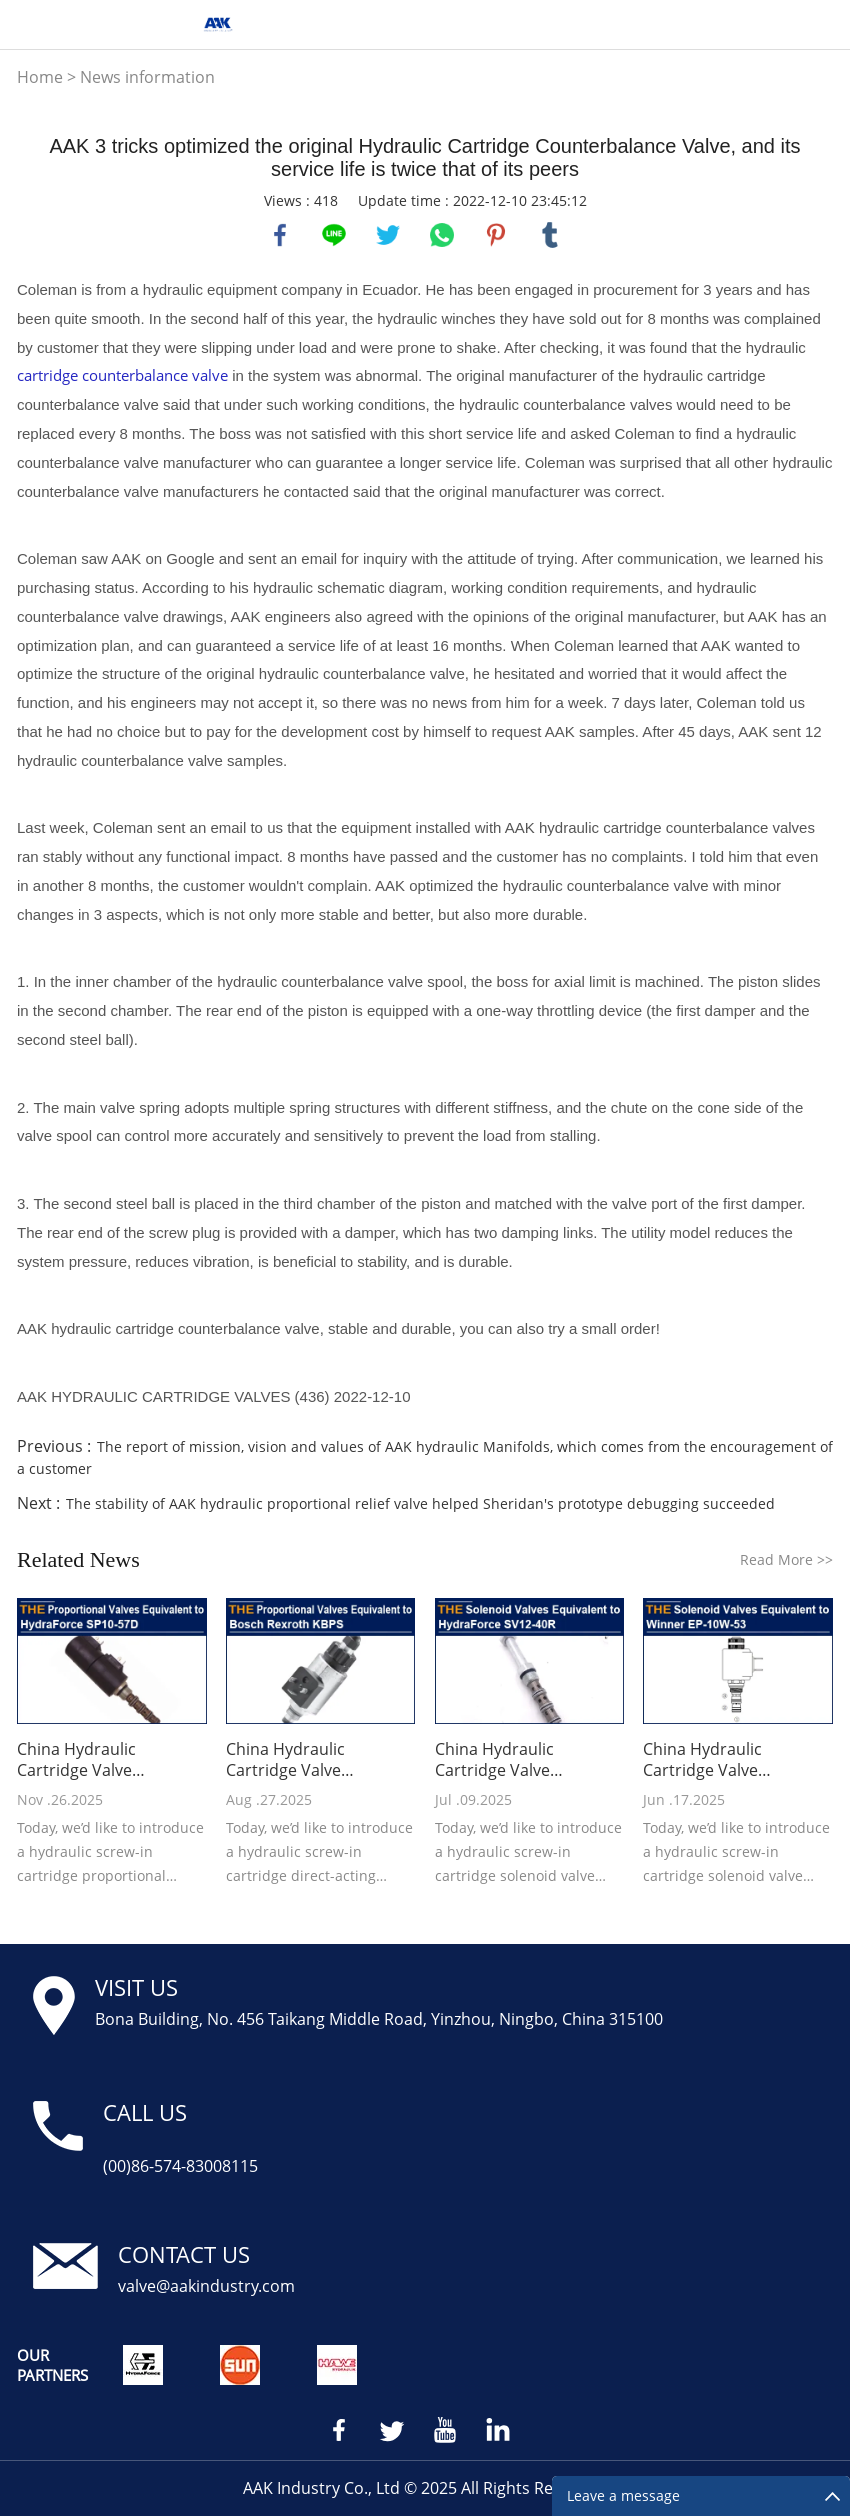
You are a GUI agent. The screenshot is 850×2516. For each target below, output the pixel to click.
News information (147, 77)
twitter (388, 235)
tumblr (550, 235)
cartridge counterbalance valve (122, 375)
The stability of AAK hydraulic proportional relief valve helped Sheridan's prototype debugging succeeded (420, 1503)
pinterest (496, 235)
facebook (280, 235)
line (334, 235)
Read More (786, 1559)
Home (40, 77)
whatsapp (442, 235)
